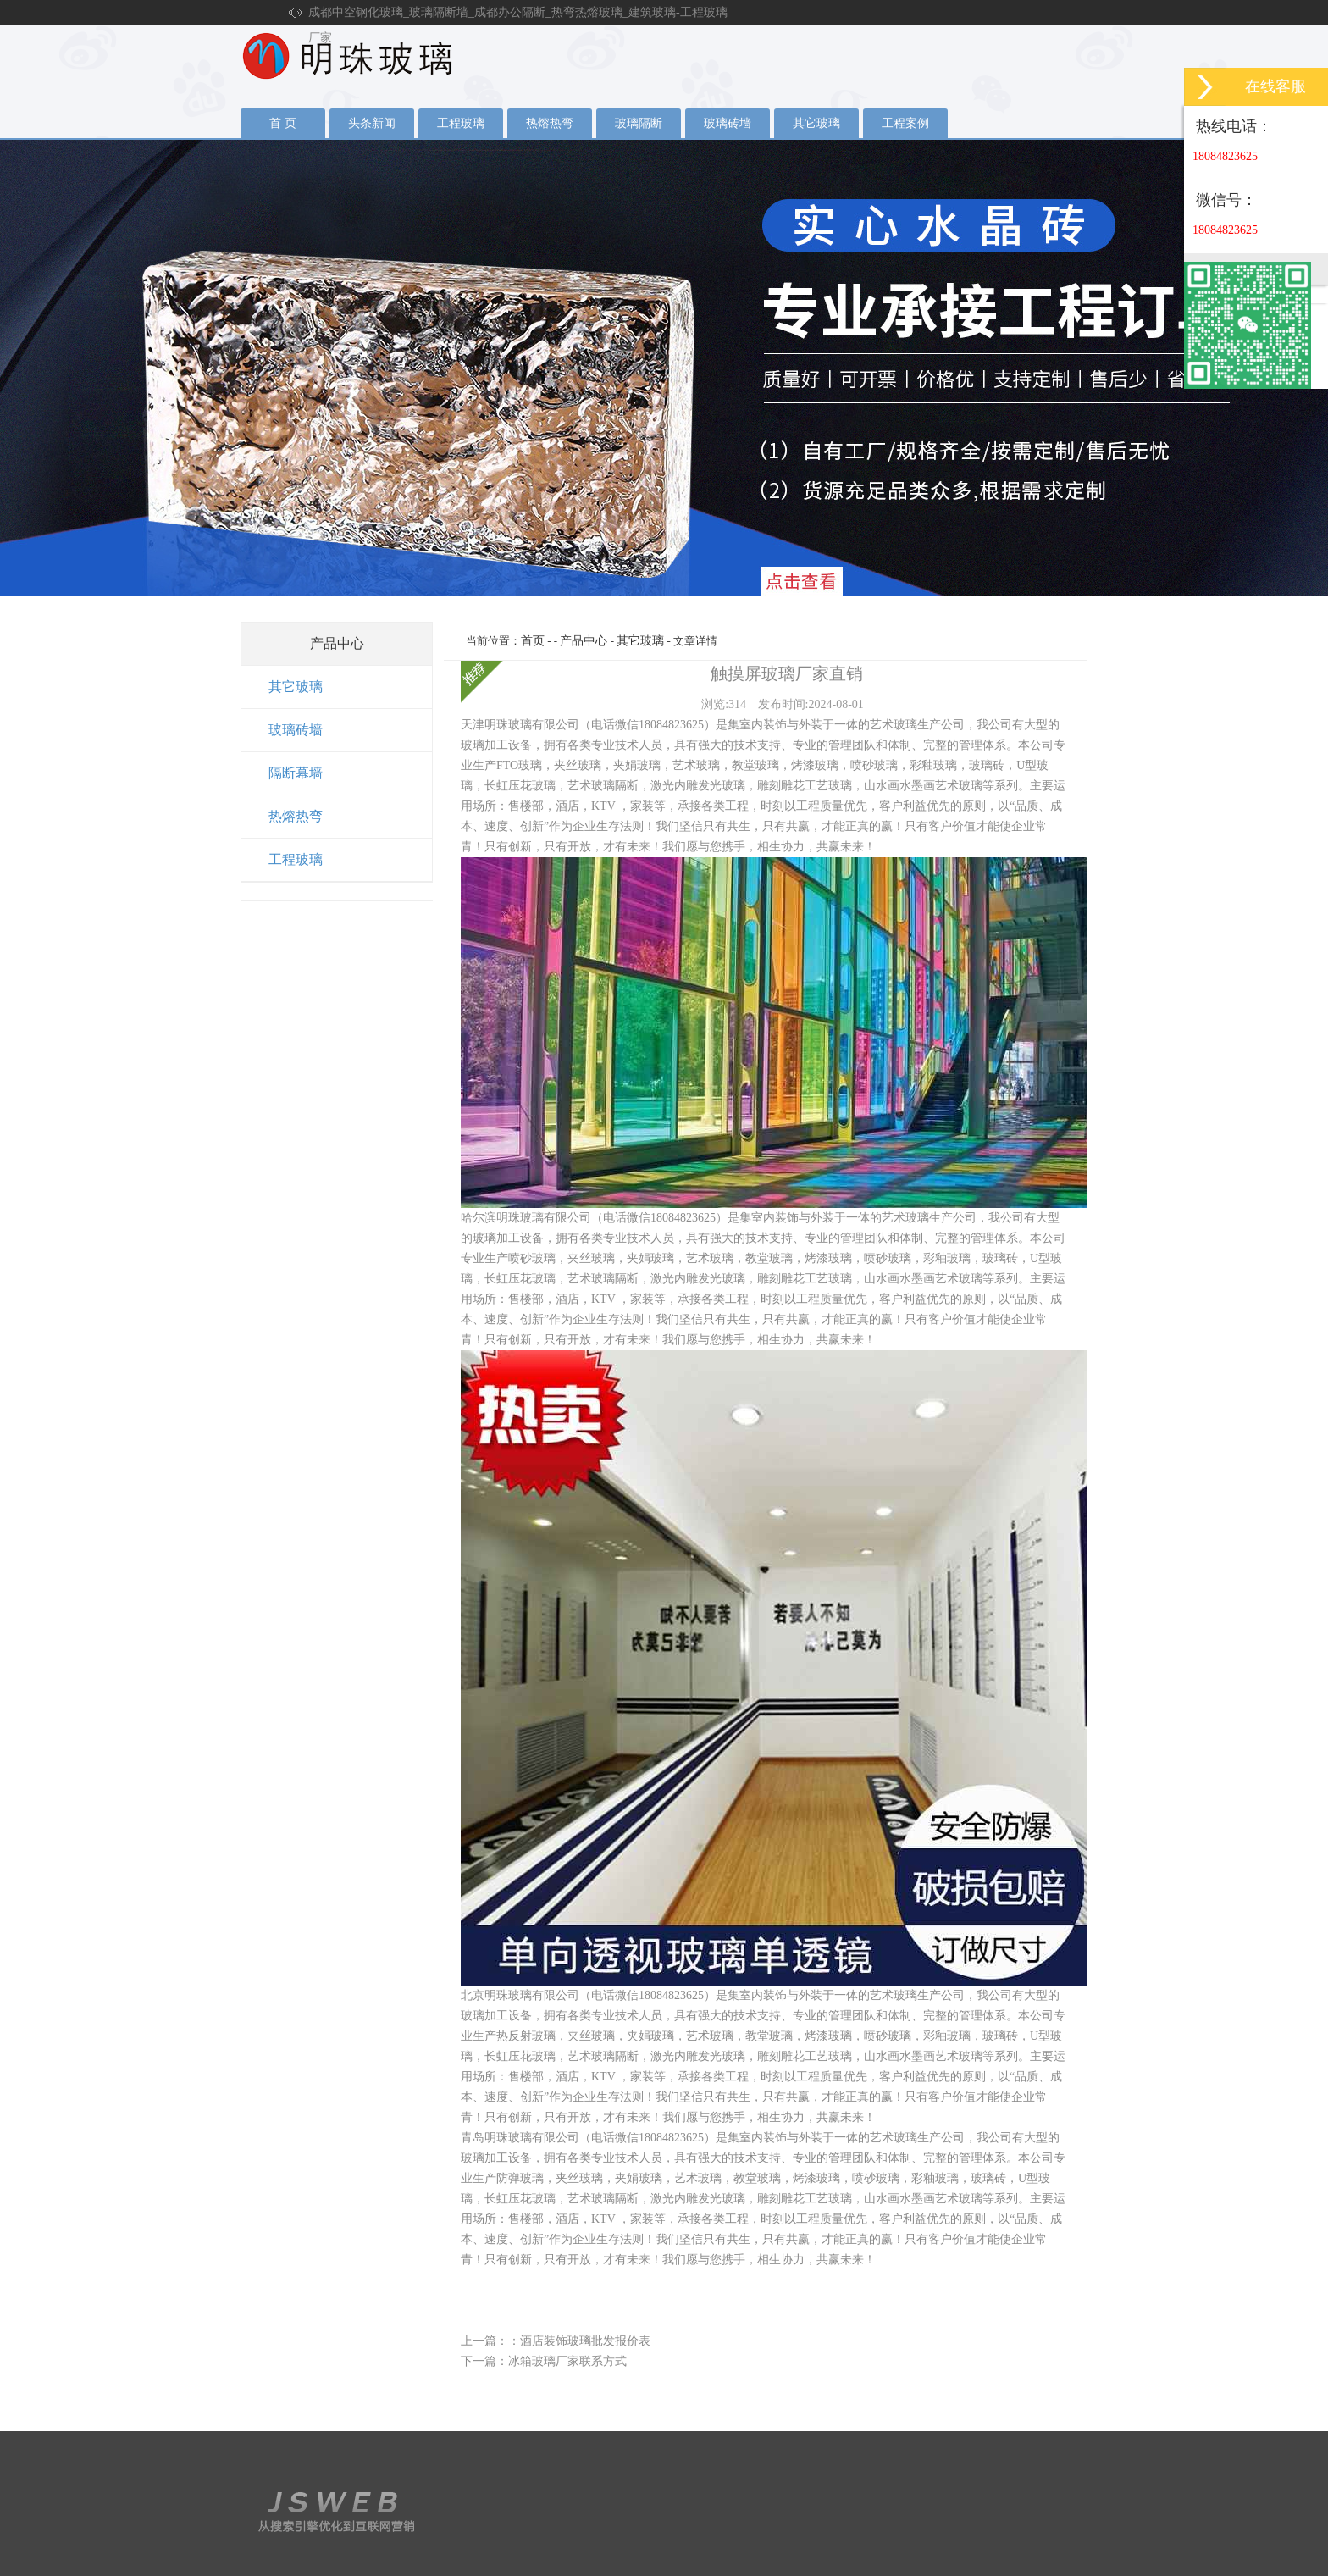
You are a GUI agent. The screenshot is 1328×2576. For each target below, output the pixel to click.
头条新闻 (372, 123)
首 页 (282, 123)
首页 (533, 640)
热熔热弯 (549, 123)
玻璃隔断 (638, 123)
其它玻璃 (816, 123)
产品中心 (583, 640)
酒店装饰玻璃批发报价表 (585, 2341)
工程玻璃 (460, 123)
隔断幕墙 (295, 773)
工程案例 (905, 123)
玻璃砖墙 (727, 123)
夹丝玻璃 (664, 367)
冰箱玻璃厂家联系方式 (567, 2361)
